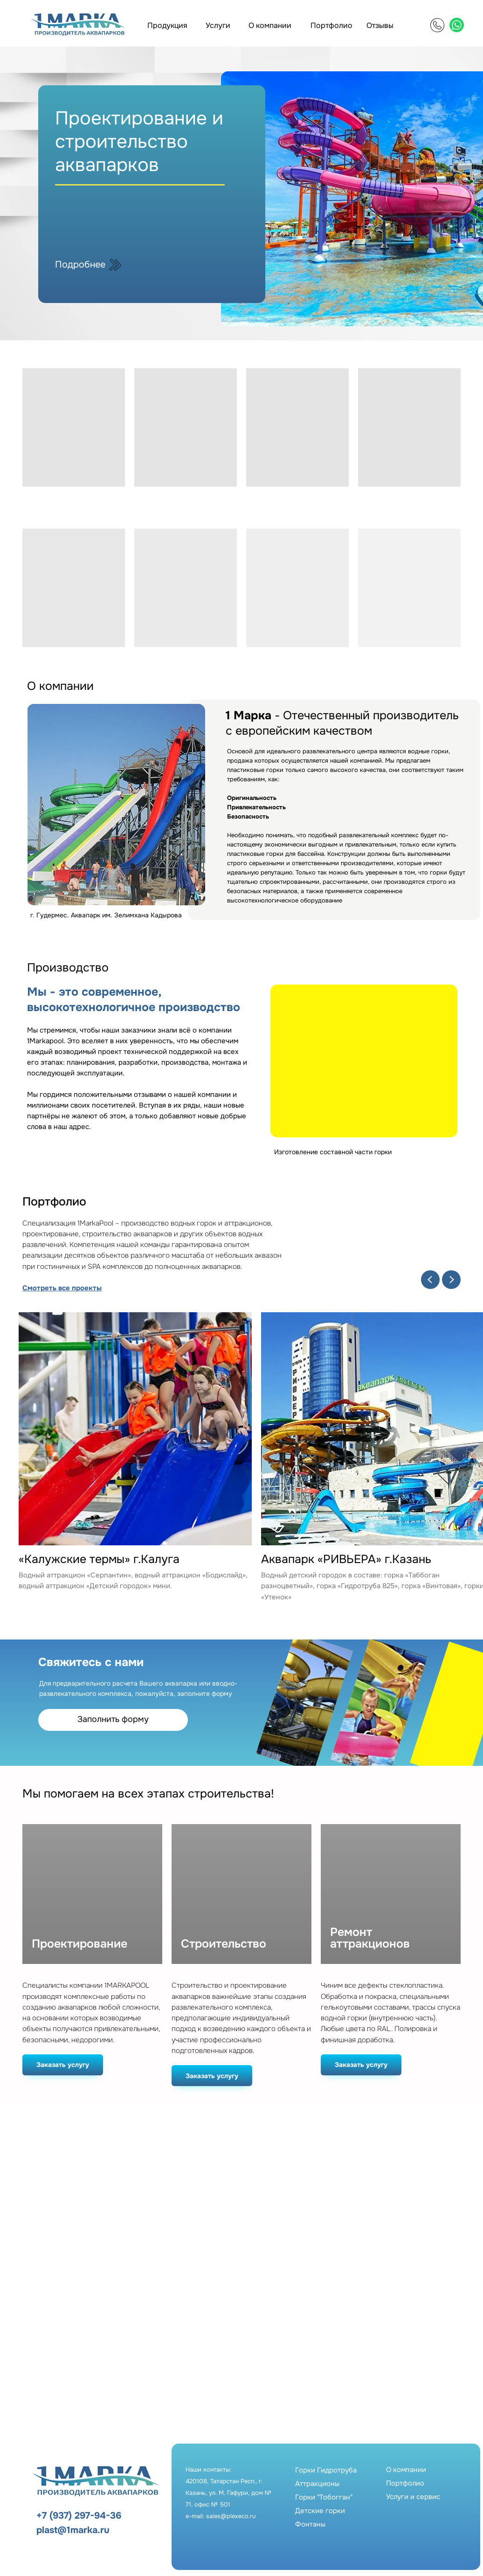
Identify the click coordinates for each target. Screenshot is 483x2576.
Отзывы (379, 25)
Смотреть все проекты (62, 1288)
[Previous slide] (430, 1279)
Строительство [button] (223, 1944)
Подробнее (80, 264)
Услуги (218, 25)
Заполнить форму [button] (113, 1719)
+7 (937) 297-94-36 (78, 2515)
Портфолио (331, 25)
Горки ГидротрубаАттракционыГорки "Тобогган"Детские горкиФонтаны (326, 2497)
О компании (269, 25)
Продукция (167, 25)
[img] (437, 25)
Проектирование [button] (79, 1944)
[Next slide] (451, 1279)
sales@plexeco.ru (230, 2516)
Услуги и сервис (413, 2496)
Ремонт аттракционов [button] (370, 1938)
